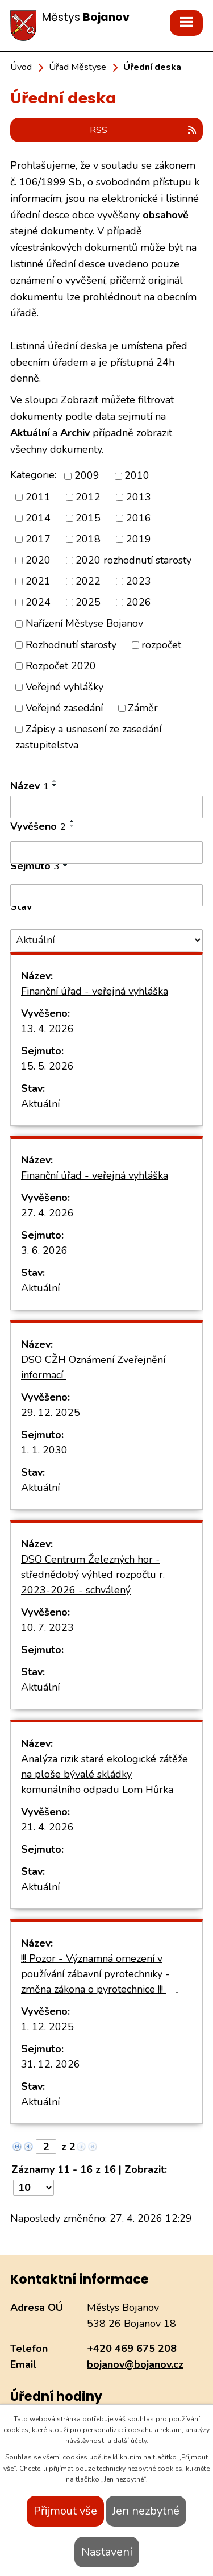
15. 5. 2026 (47, 1066)
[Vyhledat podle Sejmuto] (106, 895)
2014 (38, 518)
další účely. (130, 2440)
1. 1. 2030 (44, 1450)
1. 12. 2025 (47, 2027)
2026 (138, 602)
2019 (138, 539)
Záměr (143, 708)
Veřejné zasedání (64, 708)
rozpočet (161, 645)
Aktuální (40, 1104)
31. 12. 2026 (50, 2064)
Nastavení (106, 2552)
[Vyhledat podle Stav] (106, 940)
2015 (88, 518)
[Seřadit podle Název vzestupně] (55, 780)
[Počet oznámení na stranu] (33, 2188)
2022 (88, 581)
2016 (138, 518)
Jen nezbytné (145, 2511)
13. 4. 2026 (47, 1029)
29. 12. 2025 (50, 1412)
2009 (86, 476)
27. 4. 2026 (47, 1213)
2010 (136, 476)
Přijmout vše (65, 2511)
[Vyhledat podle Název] (106, 807)
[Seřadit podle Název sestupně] (55, 785)
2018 (88, 539)
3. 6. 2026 (44, 1250)
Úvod (21, 67)
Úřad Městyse (77, 67)
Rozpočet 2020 (61, 666)
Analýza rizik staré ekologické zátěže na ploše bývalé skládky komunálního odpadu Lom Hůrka (104, 1774)
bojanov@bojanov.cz (135, 2364)
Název (29, 786)
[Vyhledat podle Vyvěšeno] (106, 852)
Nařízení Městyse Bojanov (84, 624)
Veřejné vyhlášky (64, 687)
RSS (144, 130)
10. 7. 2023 (47, 1627)
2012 (88, 497)
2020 (38, 560)
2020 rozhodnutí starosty (133, 560)
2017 (38, 539)
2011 (38, 497)
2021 (38, 581)
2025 (88, 602)
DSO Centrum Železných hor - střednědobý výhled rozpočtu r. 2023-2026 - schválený (93, 1574)
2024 (38, 602)
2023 (138, 581)
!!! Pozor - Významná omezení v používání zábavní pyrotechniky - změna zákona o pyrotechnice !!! (102, 1974)
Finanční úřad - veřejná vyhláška (94, 991)
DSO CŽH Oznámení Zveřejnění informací (93, 1367)
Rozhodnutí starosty (71, 645)
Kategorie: (33, 475)
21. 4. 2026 (47, 1827)
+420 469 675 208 (132, 2348)
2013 (138, 497)
